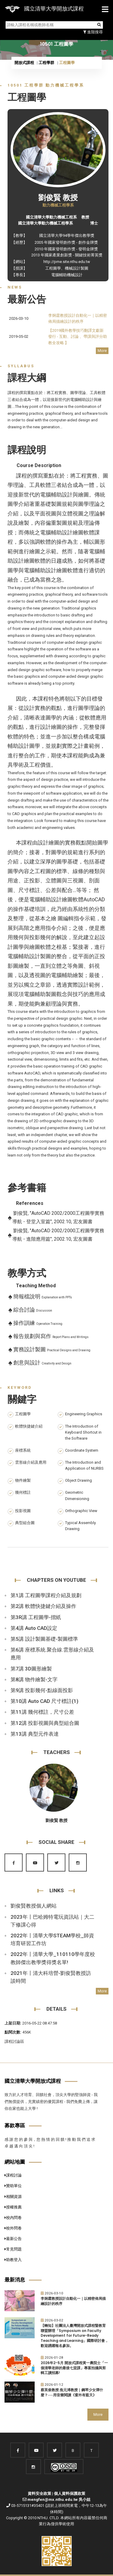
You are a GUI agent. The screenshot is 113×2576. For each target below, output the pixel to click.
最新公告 (13, 2238)
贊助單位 (13, 2185)
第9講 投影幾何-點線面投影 (42, 1690)
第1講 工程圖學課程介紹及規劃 (46, 1595)
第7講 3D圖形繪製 (31, 1669)
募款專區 (15, 2125)
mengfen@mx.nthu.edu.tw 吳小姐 (58, 2499)
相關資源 (13, 2196)
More (102, 350)
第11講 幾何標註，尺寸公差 (42, 1712)
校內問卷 (13, 2217)
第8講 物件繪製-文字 (34, 1679)
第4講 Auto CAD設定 (34, 1628)
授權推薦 (13, 2207)
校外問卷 (13, 2228)
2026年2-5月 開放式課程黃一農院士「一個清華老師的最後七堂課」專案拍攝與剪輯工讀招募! (74, 2368)
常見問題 (13, 2249)
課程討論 (13, 2175)
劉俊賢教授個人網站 (34, 1906)
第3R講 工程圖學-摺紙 (36, 1617)
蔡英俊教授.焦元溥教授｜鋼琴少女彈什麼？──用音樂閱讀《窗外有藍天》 (72, 2392)
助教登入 (13, 2259)
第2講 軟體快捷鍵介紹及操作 (43, 1606)
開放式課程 (24, 62)
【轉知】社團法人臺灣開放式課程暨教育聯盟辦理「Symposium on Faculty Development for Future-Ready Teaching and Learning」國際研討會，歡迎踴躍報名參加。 (74, 2335)
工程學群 (46, 62)
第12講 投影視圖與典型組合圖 (45, 1723)
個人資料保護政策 (69, 2493)
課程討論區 (14, 2041)
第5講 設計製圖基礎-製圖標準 (44, 1639)
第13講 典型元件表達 (35, 1734)
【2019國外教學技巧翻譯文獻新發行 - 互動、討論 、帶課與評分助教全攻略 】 (77, 336)
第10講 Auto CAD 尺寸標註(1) (44, 1701)
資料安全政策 (39, 2493)
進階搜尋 (93, 32)
